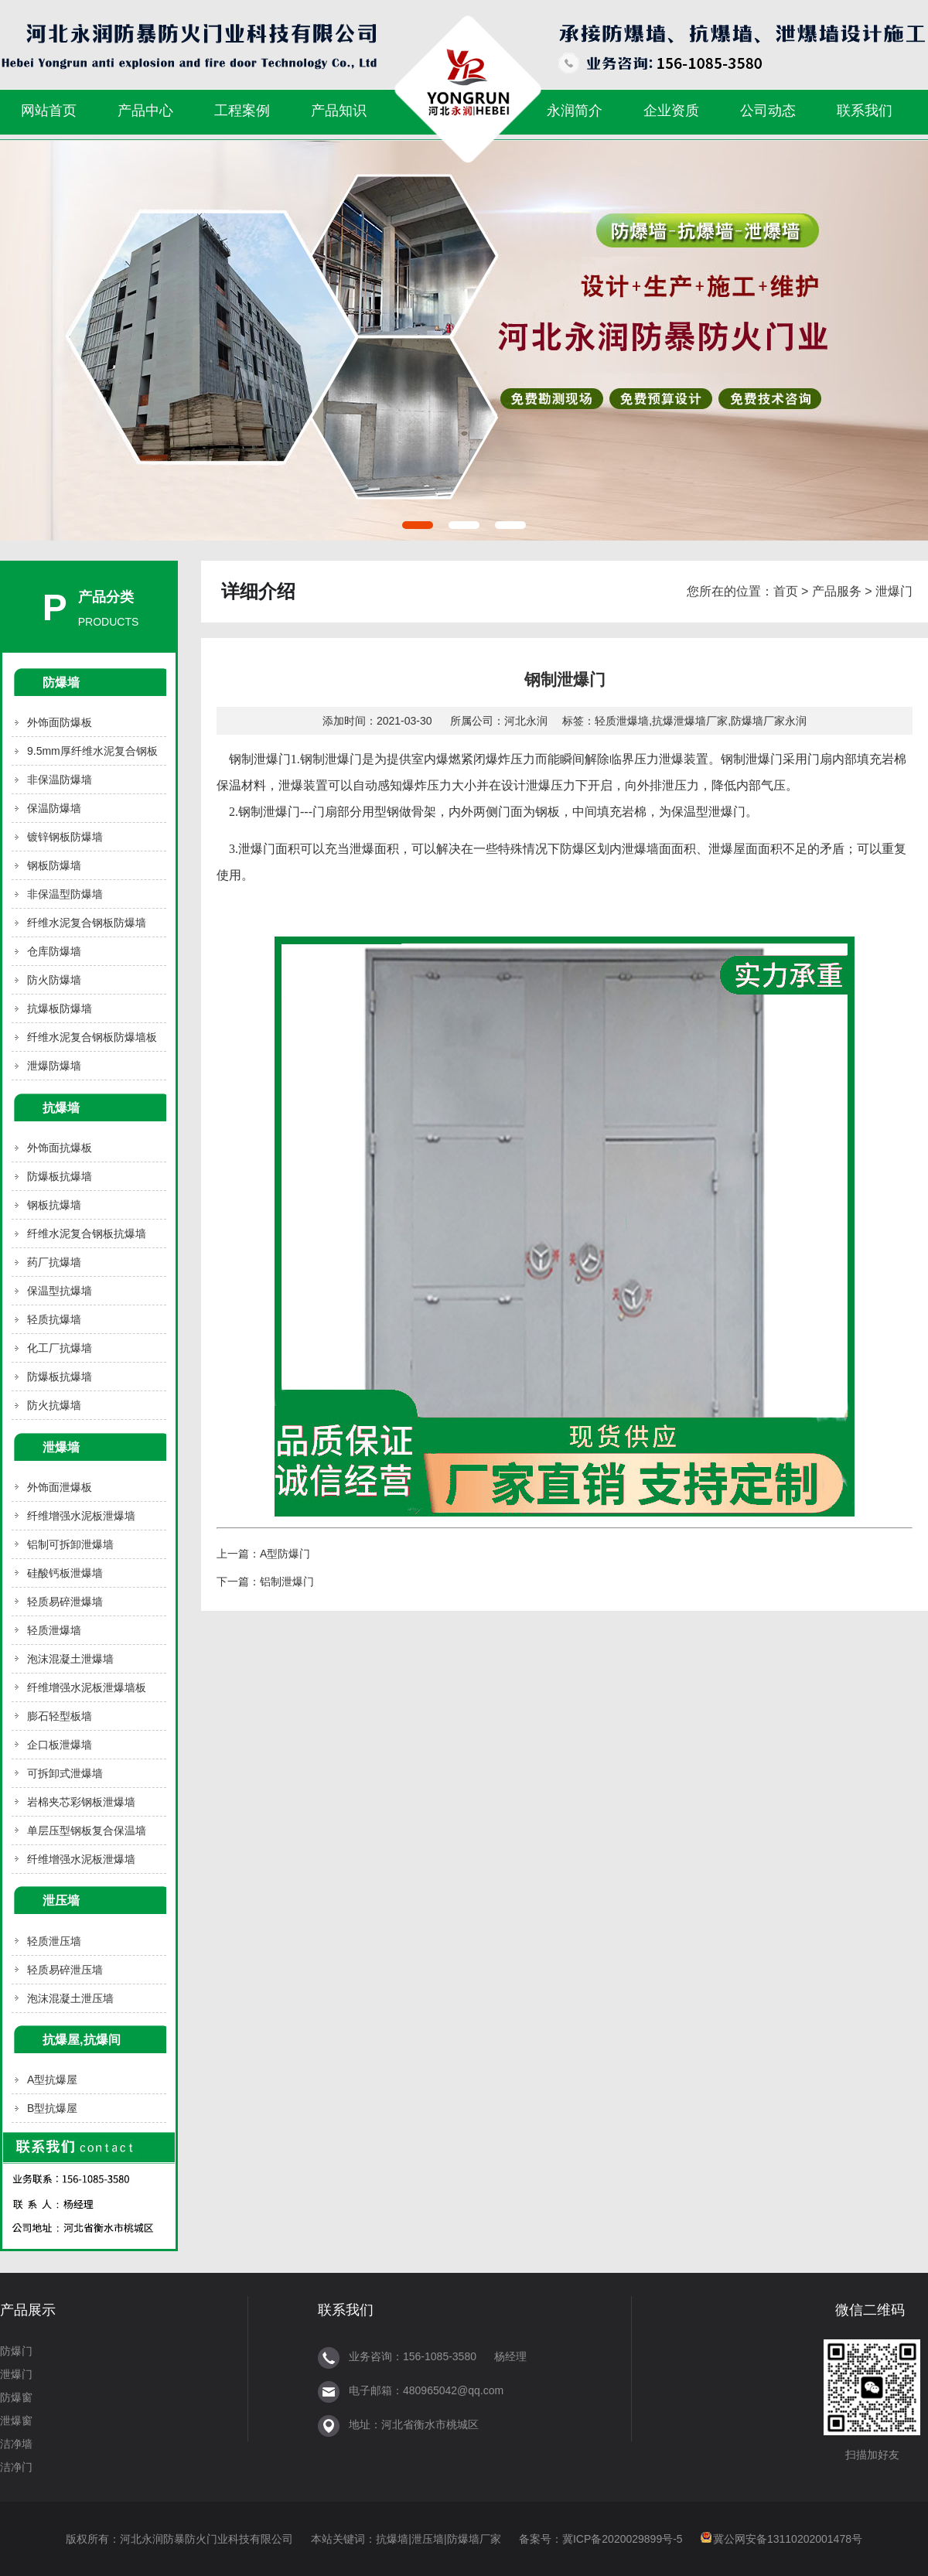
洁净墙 (16, 2444)
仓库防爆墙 (54, 951)
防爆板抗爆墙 (59, 1176)
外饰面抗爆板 (59, 1147)
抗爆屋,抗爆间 (82, 2039)
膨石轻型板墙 (59, 1716)
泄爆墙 (61, 1447)
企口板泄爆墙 (59, 1744)
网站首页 (49, 110)
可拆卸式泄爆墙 (65, 1773)
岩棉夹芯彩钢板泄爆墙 (81, 1802)
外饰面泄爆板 (59, 1487)
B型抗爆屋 (52, 2108)
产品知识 (339, 110)
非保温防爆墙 (59, 779)
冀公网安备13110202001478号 (787, 2539)
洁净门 (16, 2467)
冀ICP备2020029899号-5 (622, 2539)
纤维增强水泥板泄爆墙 (81, 1516)
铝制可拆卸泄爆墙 (70, 1544)
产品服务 (836, 591)
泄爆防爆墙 (54, 1065)
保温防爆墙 (54, 808)
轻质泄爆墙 (54, 1630)
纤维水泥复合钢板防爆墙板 (92, 1037)
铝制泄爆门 (287, 1581)
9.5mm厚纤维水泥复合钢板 (92, 751)
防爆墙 (61, 682)
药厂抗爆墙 (54, 1262)
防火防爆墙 (54, 980)
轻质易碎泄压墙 (65, 1970)
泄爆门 (894, 591)
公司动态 (768, 110)
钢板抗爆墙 (54, 1205)
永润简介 (574, 110)
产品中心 (145, 110)
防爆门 (16, 2351)
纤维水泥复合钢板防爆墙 (86, 922)
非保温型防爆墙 (65, 894)
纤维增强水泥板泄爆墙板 (86, 1687)
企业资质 (671, 110)
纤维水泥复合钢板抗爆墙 (86, 1233)
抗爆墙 (61, 1107)
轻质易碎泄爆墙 (65, 1601)
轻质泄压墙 (54, 1941)
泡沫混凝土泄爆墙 (70, 1659)
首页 (785, 591)
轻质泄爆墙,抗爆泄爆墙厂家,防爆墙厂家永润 (701, 721)
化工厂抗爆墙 (59, 1348)
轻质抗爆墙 (54, 1319)
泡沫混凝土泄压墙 (70, 1998)
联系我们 (864, 110)
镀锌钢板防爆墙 (65, 837)
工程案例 (242, 110)
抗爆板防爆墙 (59, 1008)
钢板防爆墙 (54, 865)
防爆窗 (16, 2397)
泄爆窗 (16, 2420)
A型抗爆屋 (52, 2079)
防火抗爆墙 (54, 1405)
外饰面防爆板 (59, 722)
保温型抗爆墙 (59, 1291)
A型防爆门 (285, 1553)
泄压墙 (61, 1900)
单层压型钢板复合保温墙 (86, 1830)
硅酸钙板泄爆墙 (65, 1573)
